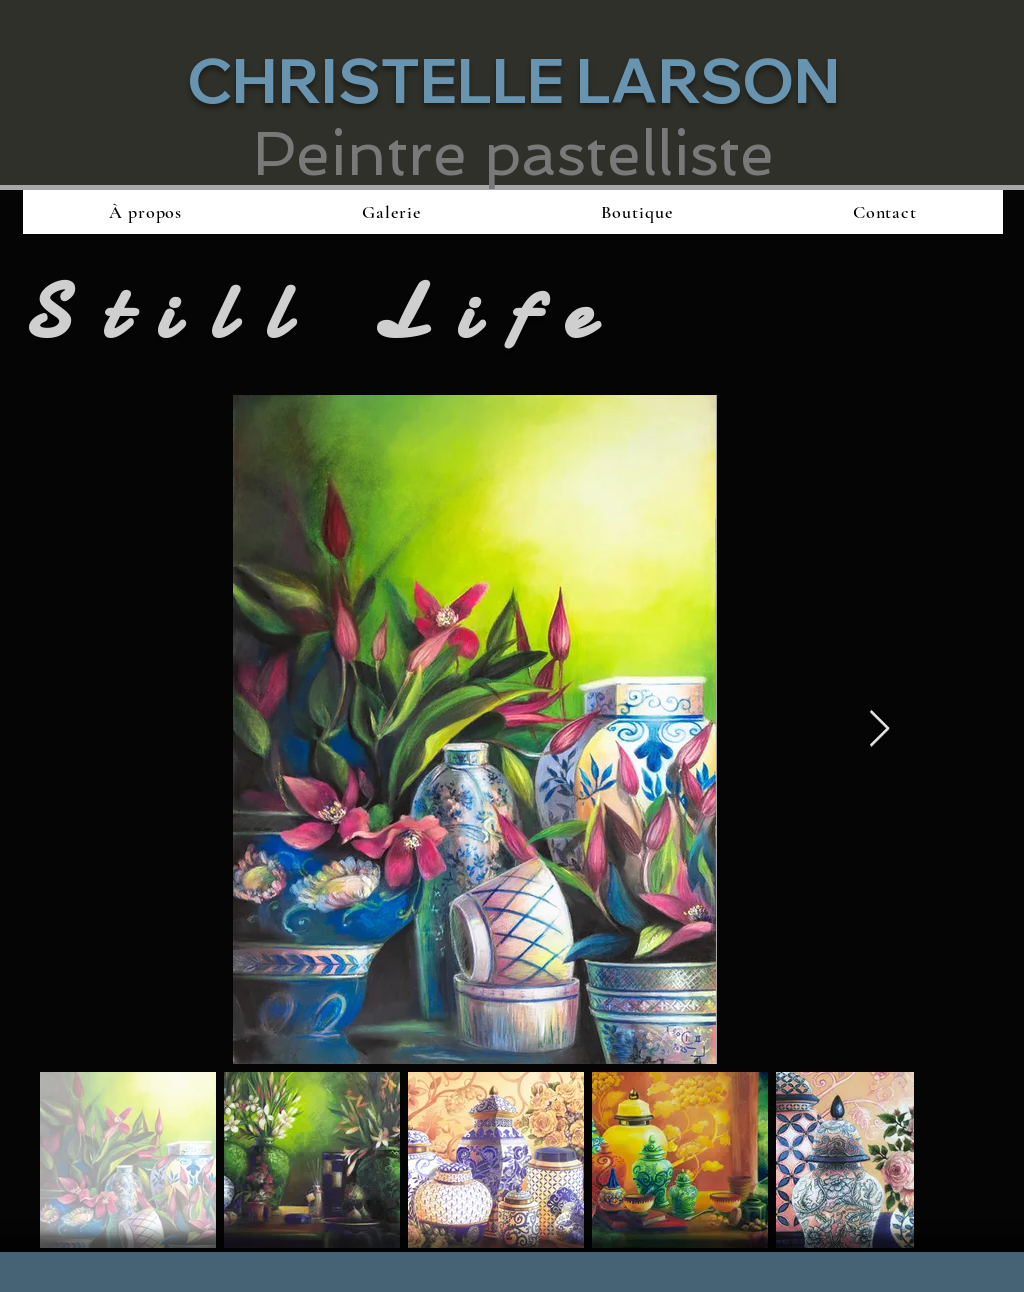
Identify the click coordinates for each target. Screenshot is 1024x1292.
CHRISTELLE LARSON (513, 80)
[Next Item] (879, 729)
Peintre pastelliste (513, 154)
